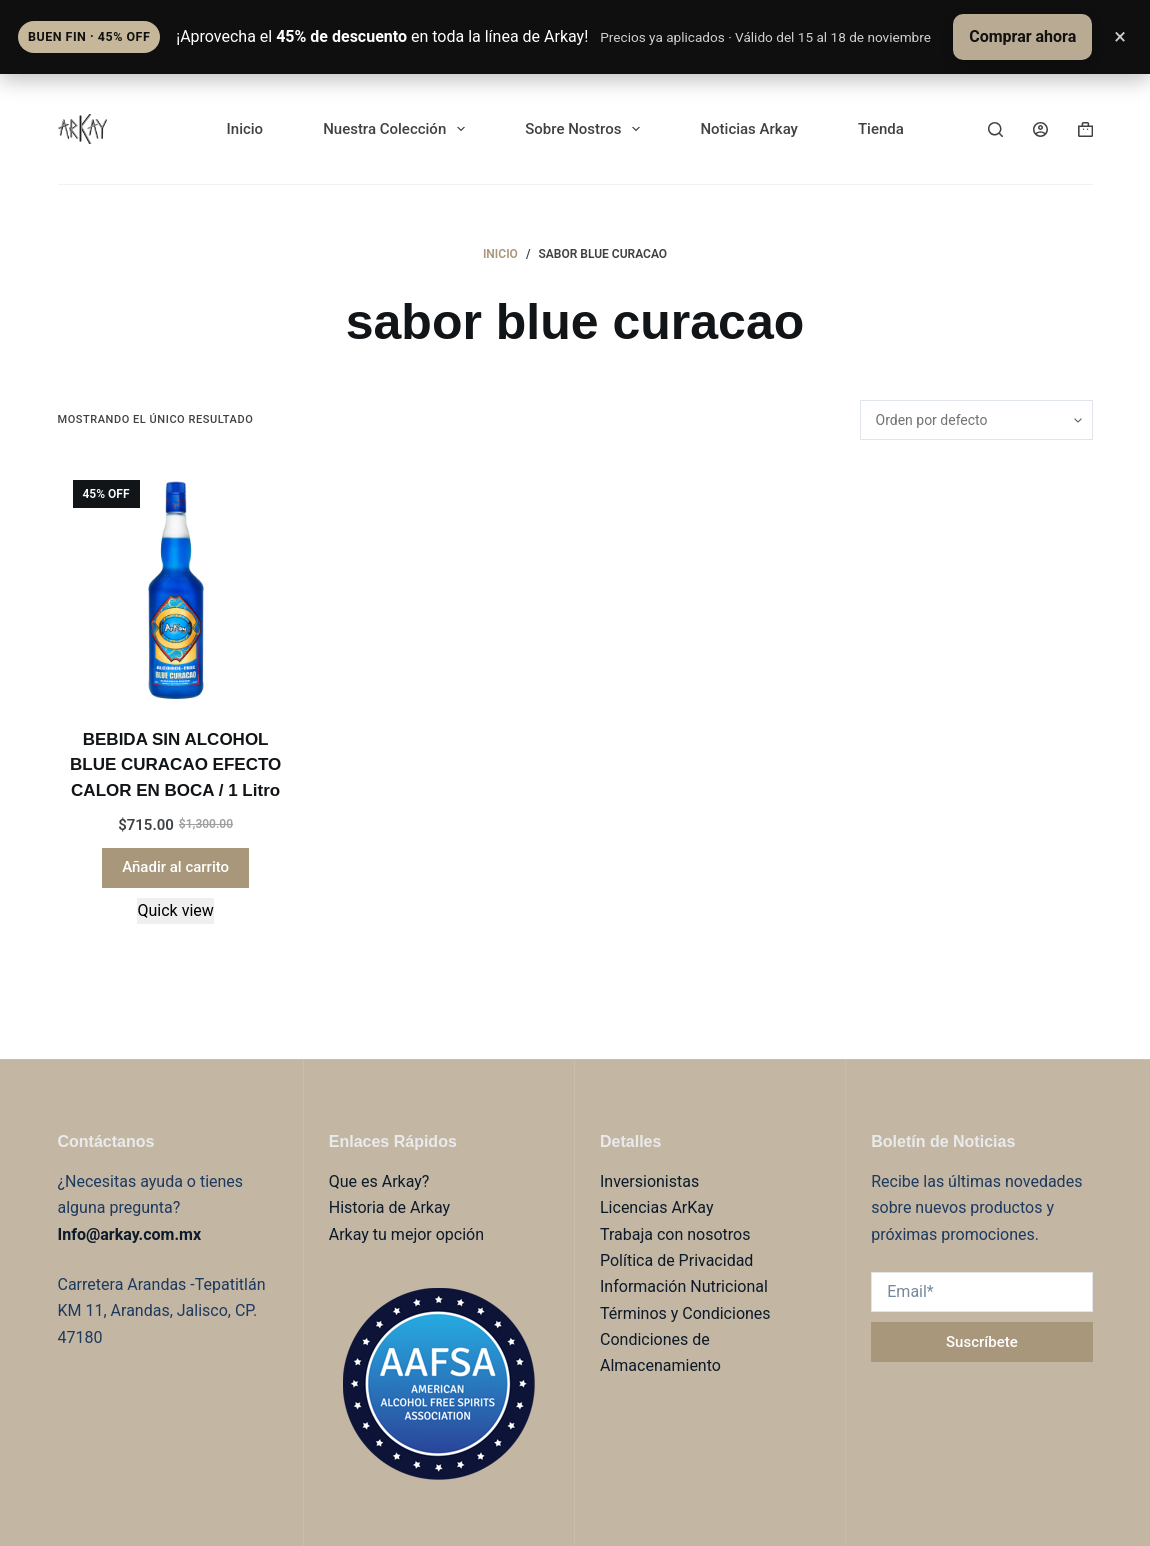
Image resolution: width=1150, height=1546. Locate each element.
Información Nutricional (684, 1286)
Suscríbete (982, 1342)
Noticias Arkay (749, 129)
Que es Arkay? (379, 1181)
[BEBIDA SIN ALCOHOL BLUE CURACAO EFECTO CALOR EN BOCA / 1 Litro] (176, 583)
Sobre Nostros (586, 129)
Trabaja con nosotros (675, 1234)
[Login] (1040, 129)
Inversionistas (649, 1181)
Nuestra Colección (398, 129)
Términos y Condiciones (685, 1313)
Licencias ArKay (656, 1207)
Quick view (175, 910)
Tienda (881, 129)
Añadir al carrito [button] (175, 867)
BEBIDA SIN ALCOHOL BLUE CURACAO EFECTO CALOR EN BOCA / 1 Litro (175, 765)
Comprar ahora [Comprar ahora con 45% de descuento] (1022, 36)
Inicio (245, 129)
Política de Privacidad (676, 1260)
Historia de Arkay (389, 1207)
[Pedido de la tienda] (976, 420)
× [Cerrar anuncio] (1120, 36)
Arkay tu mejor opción (406, 1234)
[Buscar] (995, 129)
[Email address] (981, 1292)
